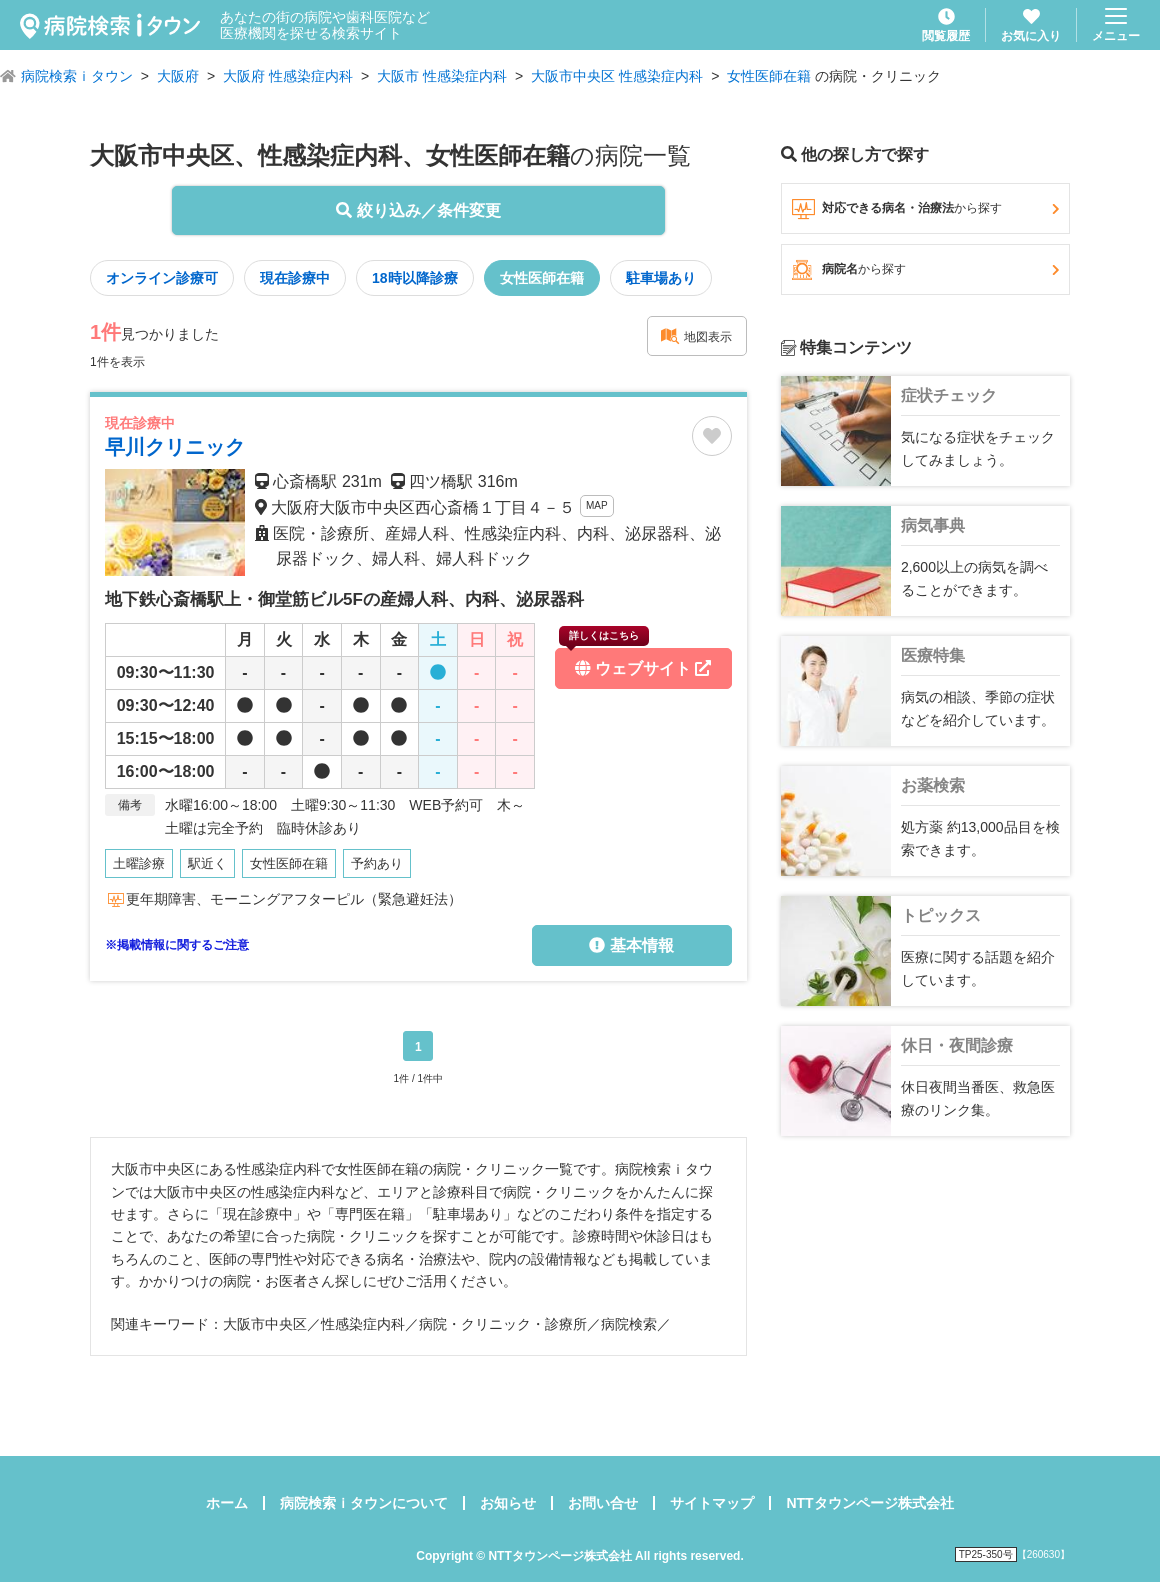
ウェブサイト (635, 662)
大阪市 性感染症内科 (442, 76)
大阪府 (178, 76)
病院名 (925, 270)
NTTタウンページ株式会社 (869, 1503)
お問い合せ (603, 1503)
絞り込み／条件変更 (418, 210)
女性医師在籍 (769, 76)
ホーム (227, 1503)
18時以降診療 (415, 278)
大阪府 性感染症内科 (288, 76)
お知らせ (508, 1503)
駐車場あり (661, 278)
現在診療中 (295, 278)
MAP (597, 505)
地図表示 (696, 336)
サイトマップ (712, 1503)
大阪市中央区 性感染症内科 (617, 76)
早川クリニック (175, 447)
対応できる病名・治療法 (925, 209)
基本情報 (631, 945)
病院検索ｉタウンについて (364, 1503)
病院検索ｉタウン (77, 76)
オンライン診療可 (162, 278)
